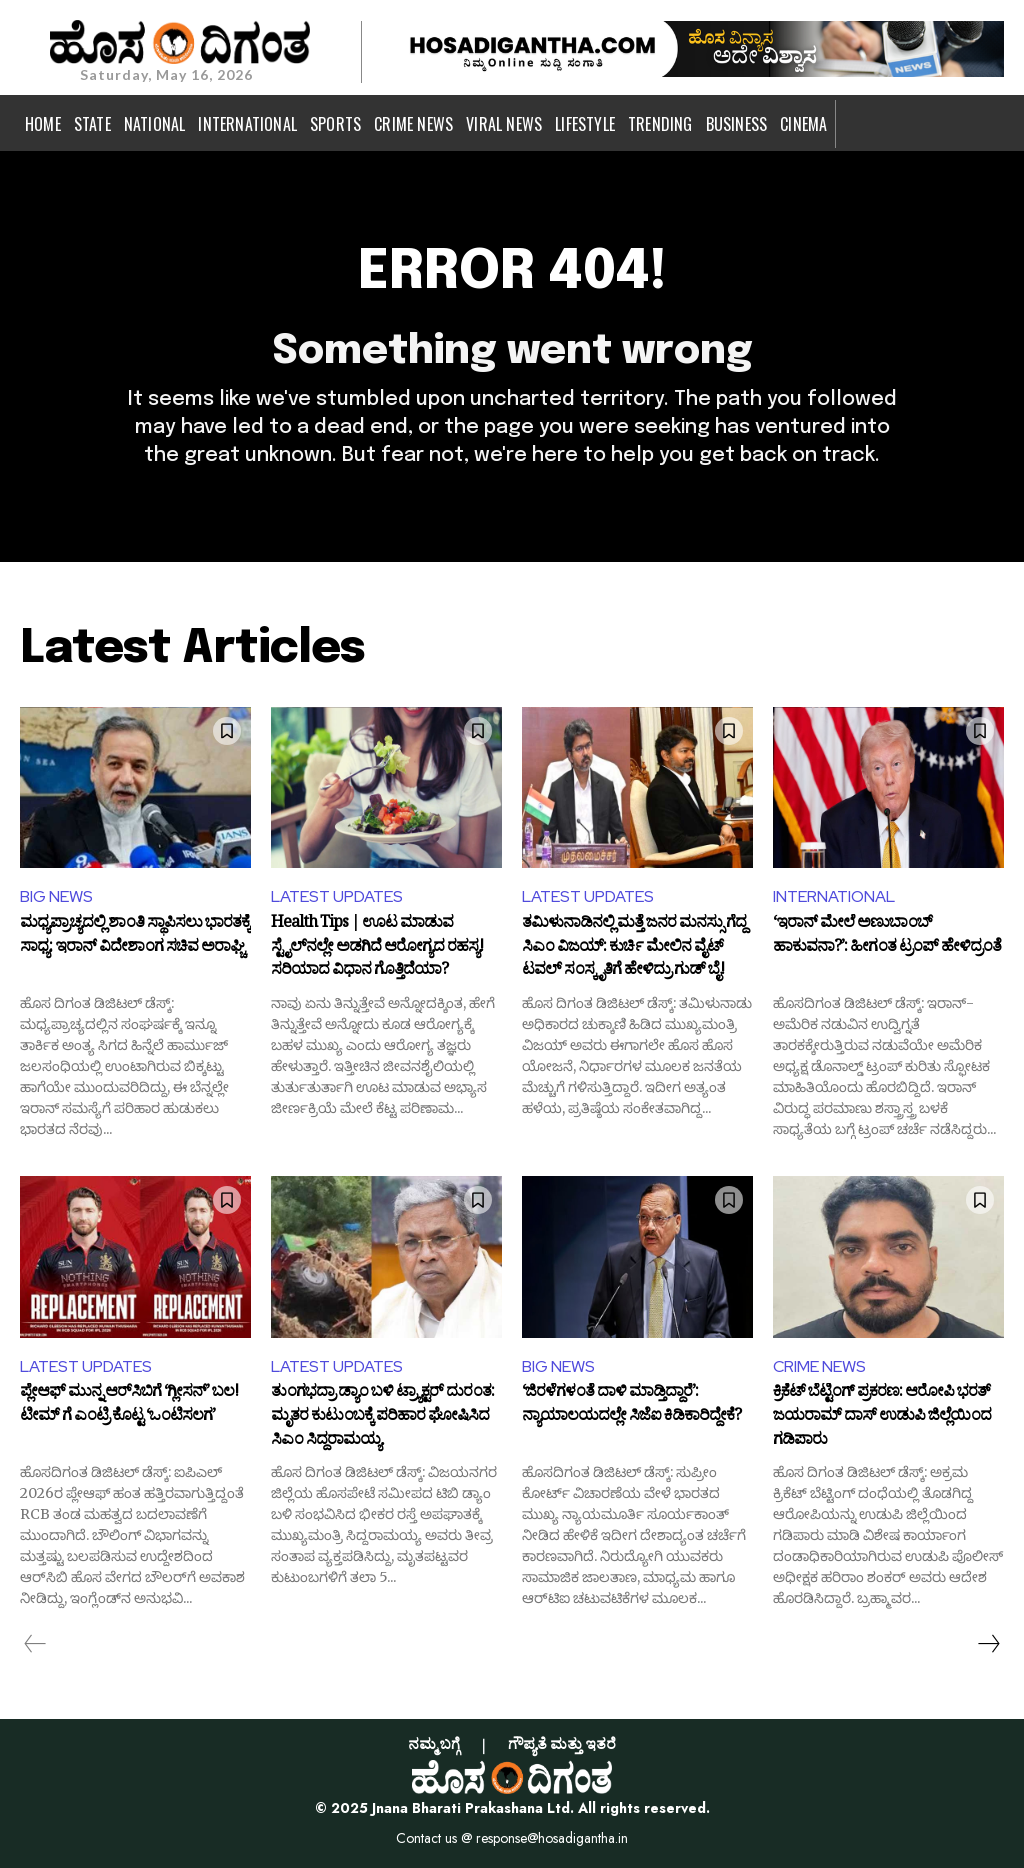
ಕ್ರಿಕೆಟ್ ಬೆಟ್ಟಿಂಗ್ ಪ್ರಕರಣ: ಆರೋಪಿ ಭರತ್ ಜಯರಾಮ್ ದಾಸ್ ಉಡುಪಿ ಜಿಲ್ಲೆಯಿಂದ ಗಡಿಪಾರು (882, 1417)
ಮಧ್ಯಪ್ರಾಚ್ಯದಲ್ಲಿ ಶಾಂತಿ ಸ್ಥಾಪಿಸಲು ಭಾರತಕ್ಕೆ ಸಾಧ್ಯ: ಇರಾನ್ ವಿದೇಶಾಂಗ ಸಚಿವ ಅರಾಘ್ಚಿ (135, 938)
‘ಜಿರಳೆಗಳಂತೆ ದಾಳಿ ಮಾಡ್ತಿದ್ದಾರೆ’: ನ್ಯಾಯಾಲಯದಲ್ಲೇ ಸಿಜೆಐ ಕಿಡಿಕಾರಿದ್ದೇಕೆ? (631, 1407)
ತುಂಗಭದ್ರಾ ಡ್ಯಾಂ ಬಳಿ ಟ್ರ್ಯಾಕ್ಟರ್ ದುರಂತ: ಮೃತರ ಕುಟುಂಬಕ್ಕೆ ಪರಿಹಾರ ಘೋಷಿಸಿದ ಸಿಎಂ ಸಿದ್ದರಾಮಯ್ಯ (382, 1417)
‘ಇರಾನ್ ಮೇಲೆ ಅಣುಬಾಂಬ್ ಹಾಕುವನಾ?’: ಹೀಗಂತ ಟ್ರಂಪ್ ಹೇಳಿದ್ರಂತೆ (887, 938)
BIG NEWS (56, 896)
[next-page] (988, 1644)
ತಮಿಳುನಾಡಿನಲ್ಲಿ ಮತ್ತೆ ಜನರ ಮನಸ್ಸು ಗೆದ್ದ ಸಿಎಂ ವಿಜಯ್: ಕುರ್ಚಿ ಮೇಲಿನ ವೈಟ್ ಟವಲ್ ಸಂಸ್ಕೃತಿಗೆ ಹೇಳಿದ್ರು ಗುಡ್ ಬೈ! (634, 948)
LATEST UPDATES (337, 896)
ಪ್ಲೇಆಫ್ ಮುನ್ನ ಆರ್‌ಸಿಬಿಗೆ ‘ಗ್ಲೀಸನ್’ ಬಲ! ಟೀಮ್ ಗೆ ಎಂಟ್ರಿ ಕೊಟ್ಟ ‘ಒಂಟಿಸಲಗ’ (129, 1407)
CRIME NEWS (819, 1366)
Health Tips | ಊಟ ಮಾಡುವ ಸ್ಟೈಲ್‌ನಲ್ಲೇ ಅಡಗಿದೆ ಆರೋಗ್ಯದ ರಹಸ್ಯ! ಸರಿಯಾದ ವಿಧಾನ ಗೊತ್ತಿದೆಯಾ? (377, 948)
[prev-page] (35, 1644)
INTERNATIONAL (834, 896)
